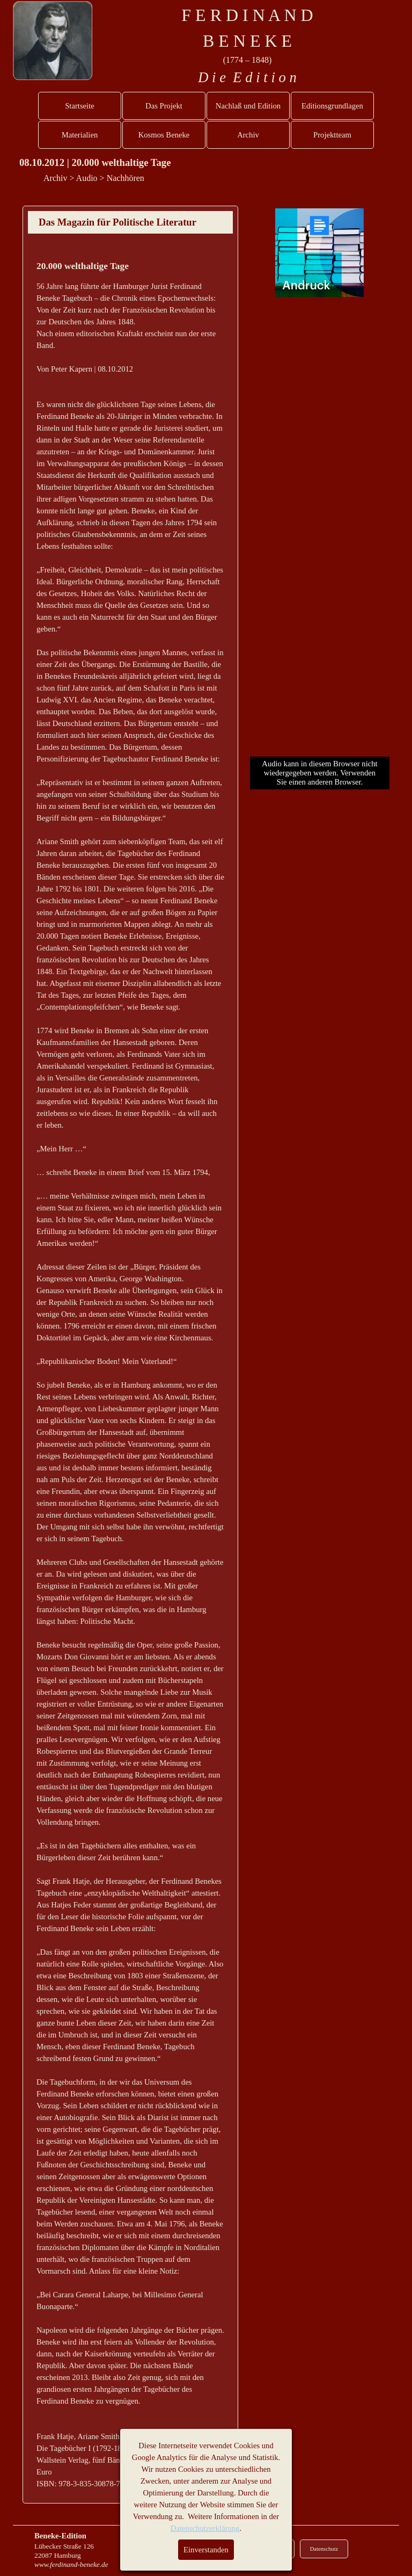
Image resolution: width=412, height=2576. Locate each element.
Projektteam (332, 134)
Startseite (79, 105)
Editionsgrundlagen (332, 105)
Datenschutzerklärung (205, 2528)
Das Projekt (163, 105)
